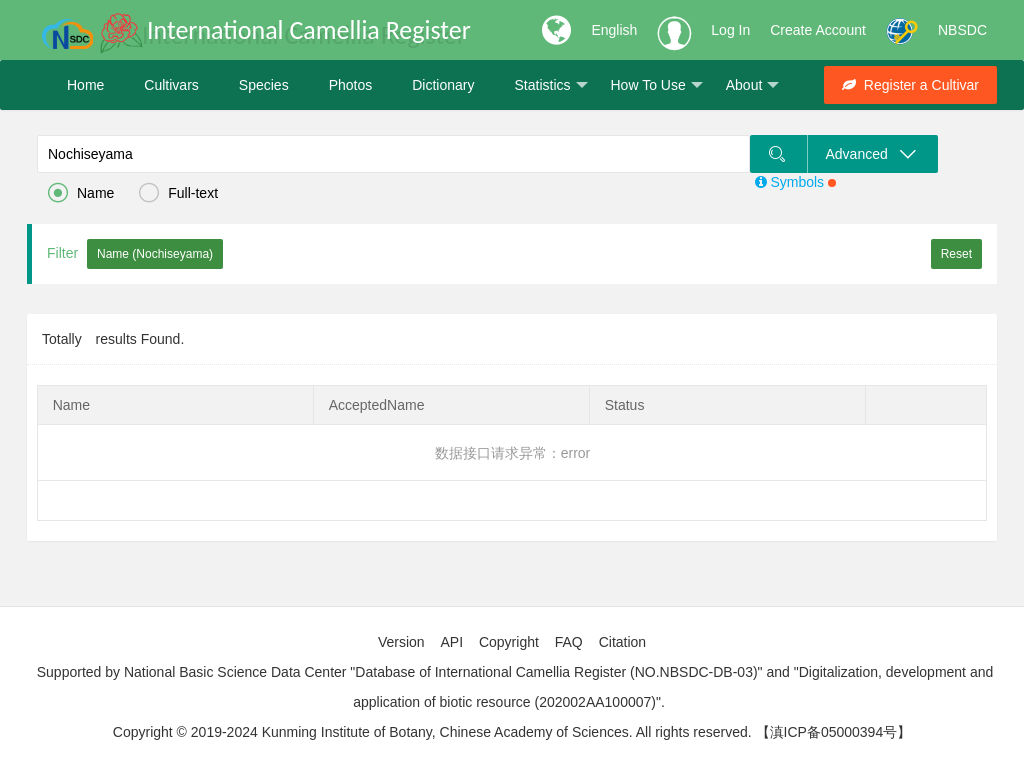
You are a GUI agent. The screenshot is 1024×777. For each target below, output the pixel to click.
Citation (622, 642)
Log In (730, 30)
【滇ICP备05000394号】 (834, 732)
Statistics (550, 85)
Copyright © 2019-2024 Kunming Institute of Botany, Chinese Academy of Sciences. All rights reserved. (432, 732)
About (753, 85)
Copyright (509, 642)
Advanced (872, 154)
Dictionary (443, 85)
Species (264, 85)
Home (85, 85)
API (451, 642)
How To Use (657, 85)
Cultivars (171, 85)
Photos (351, 85)
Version (401, 642)
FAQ (569, 642)
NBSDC (962, 30)
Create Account (818, 30)
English (614, 30)
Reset (956, 254)
